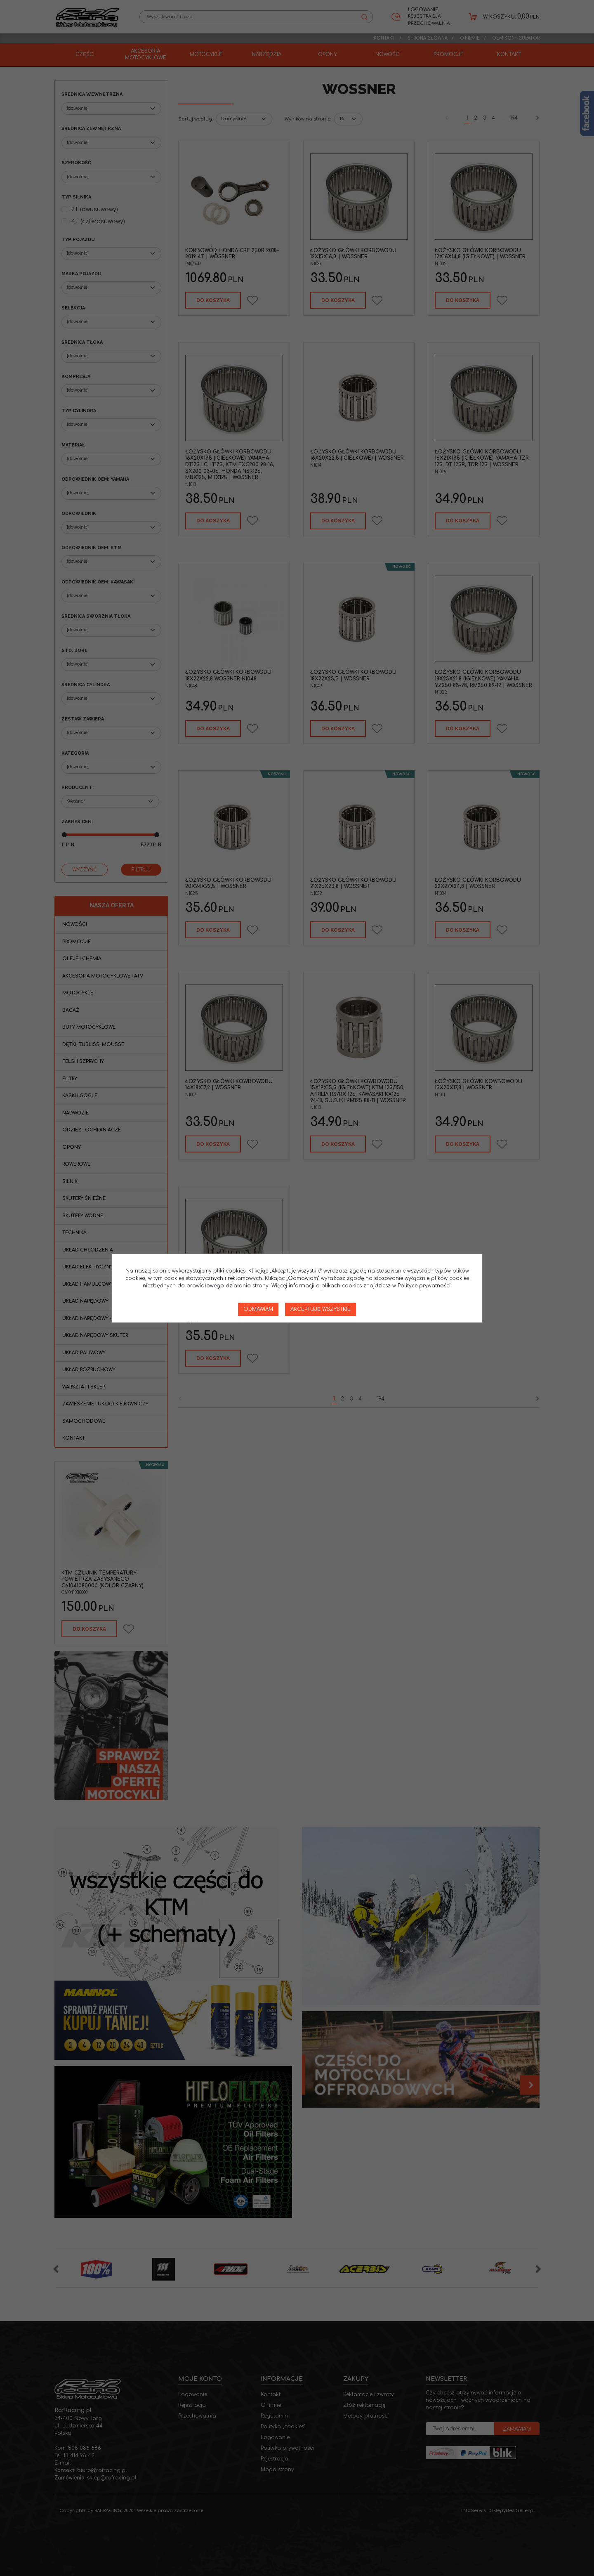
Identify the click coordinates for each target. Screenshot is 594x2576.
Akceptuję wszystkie (320, 1309)
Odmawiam (258, 1309)
